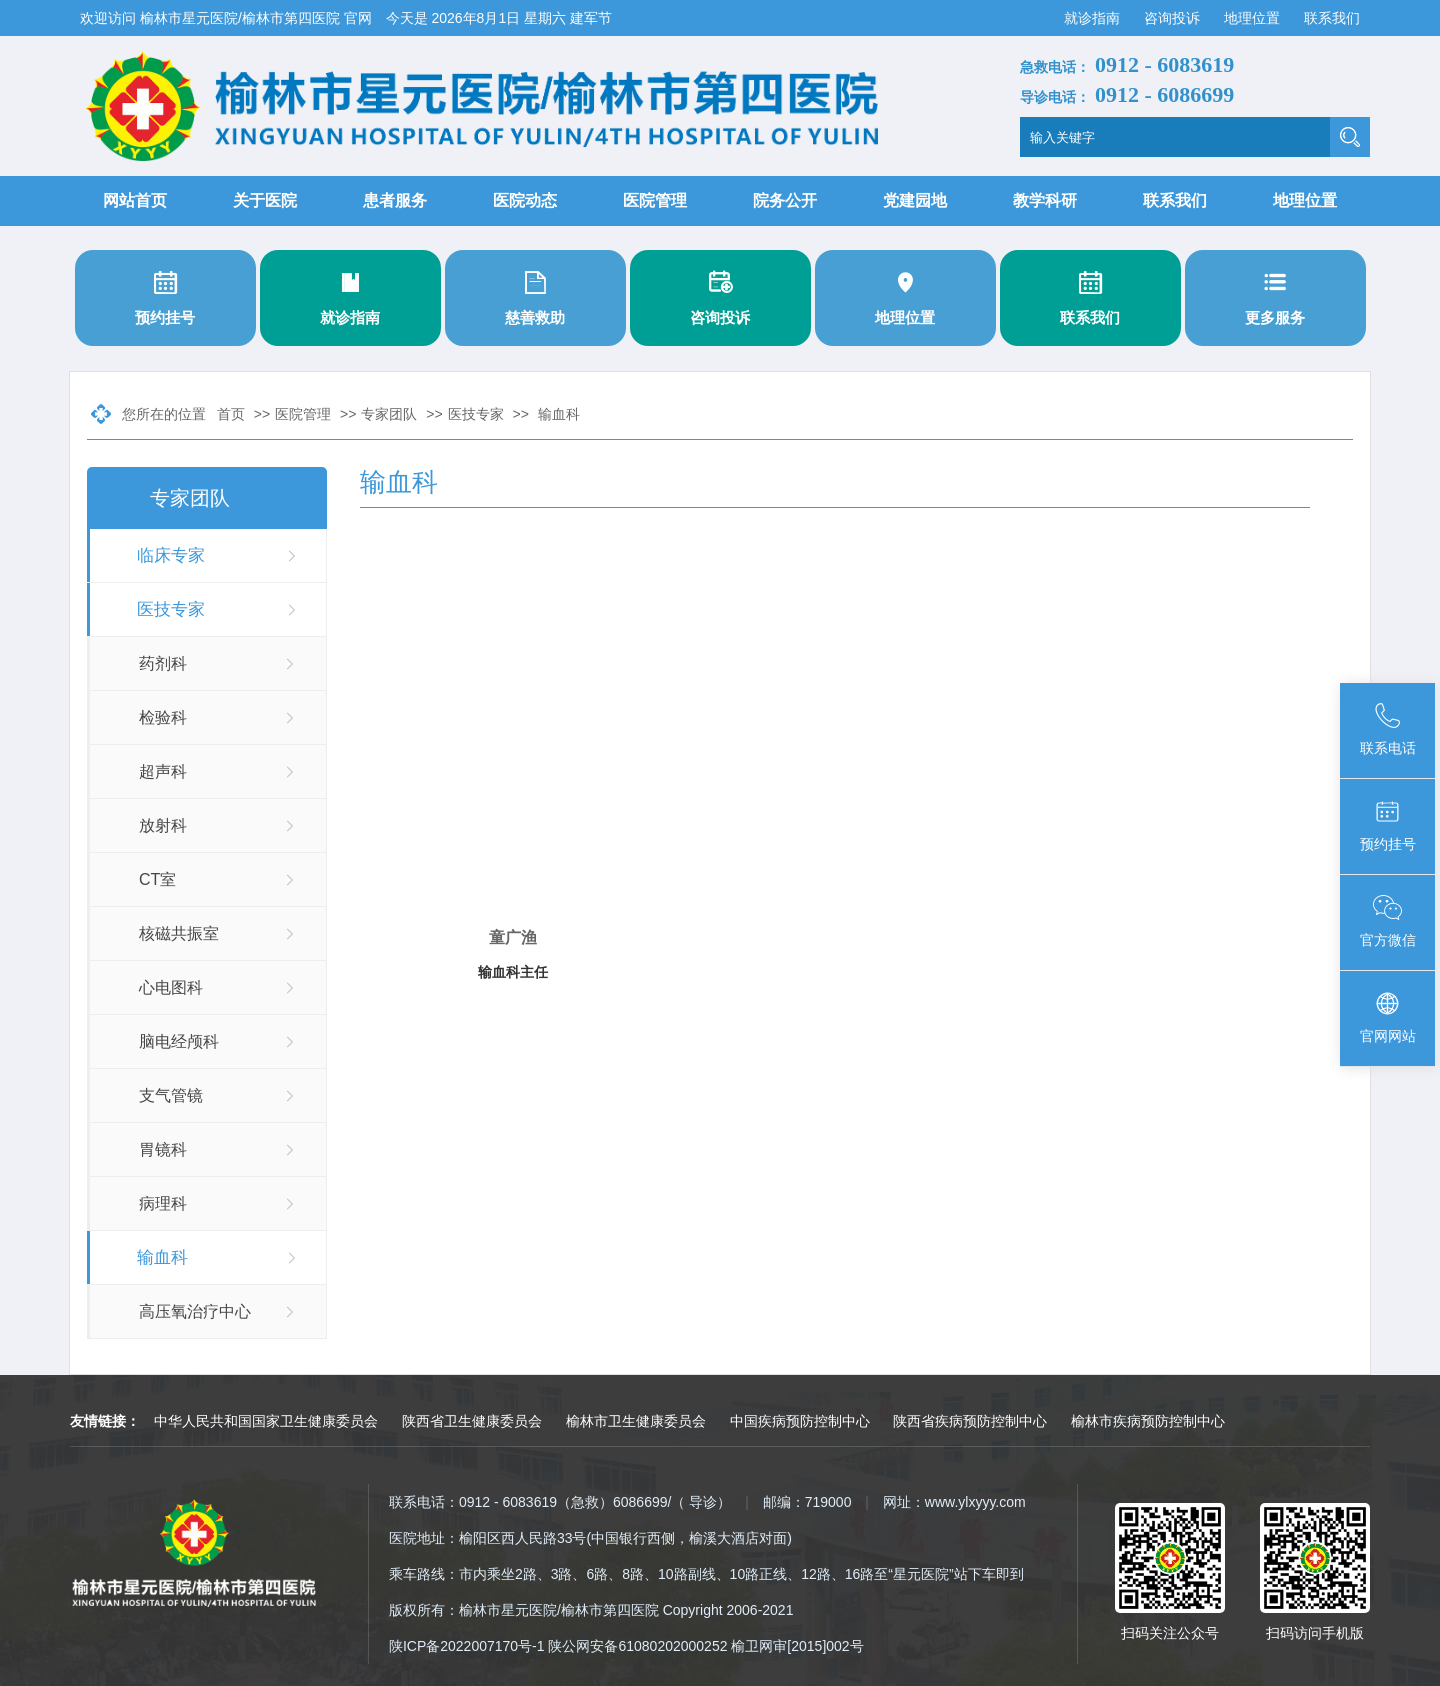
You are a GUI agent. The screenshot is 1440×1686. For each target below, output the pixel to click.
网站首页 (135, 200)
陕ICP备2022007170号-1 (467, 1646)
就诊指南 (1094, 18)
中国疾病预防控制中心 (800, 1421)
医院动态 (525, 200)
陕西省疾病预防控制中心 (970, 1421)
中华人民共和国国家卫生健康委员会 (266, 1421)
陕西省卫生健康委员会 (472, 1421)
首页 (231, 414)
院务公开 (785, 200)
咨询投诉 (1174, 18)
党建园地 (915, 200)
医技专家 (476, 414)
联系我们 (1332, 18)
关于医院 (265, 200)
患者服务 (395, 200)
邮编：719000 (807, 1502)
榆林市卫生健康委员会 (636, 1421)
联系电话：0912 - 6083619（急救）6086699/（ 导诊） (560, 1502)
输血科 (559, 414)
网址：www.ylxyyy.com (954, 1502)
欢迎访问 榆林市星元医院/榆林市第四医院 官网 (228, 18)
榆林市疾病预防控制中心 (1148, 1421)
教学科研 (1045, 200)
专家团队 (389, 414)
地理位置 (1254, 18)
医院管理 (655, 200)
